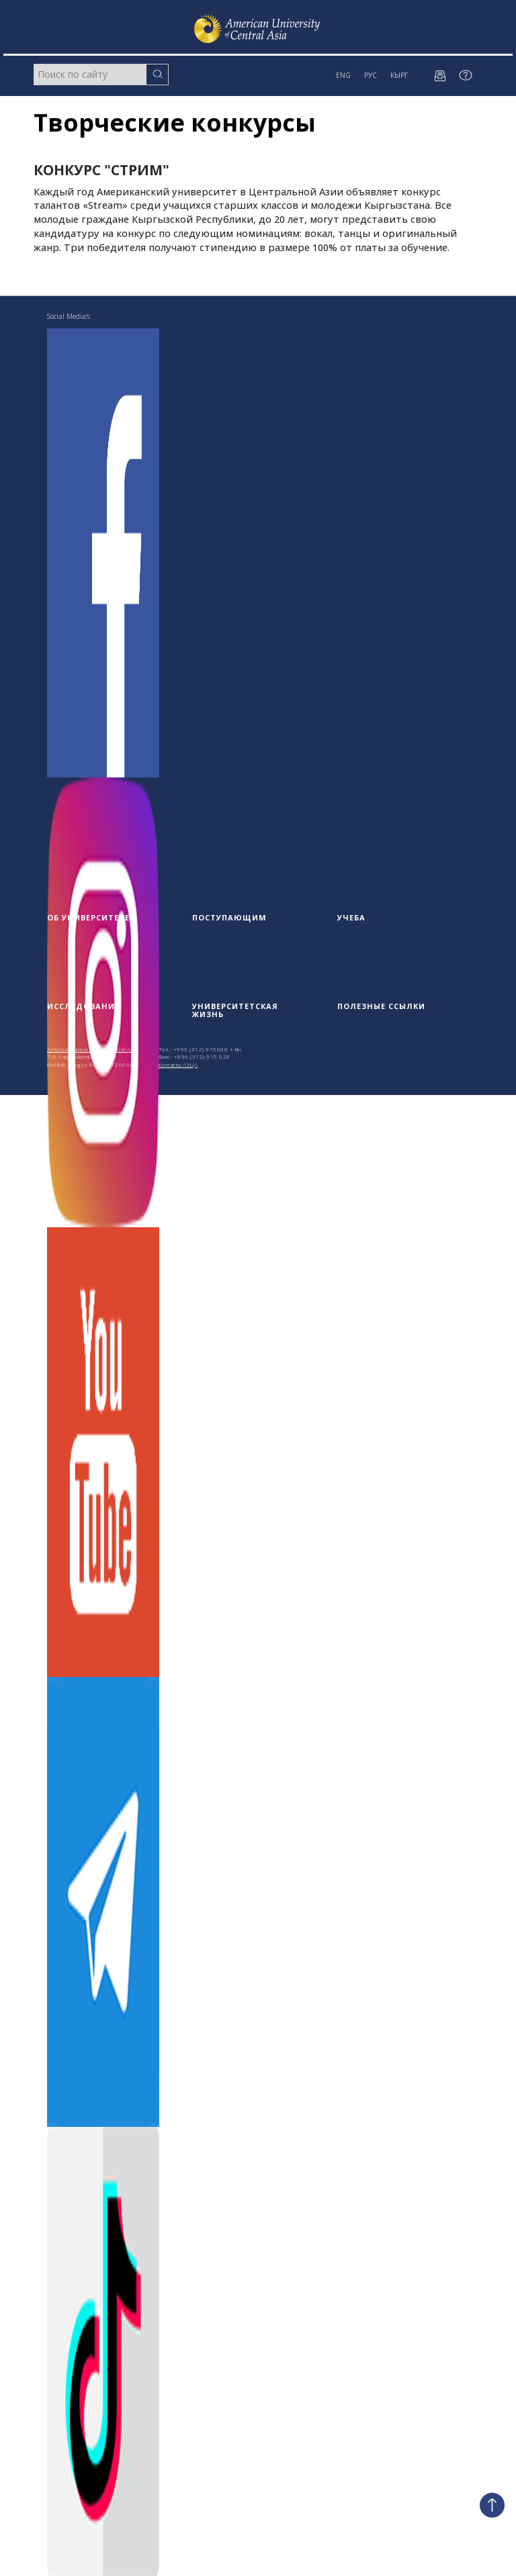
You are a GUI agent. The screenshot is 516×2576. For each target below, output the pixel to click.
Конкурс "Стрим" (101, 169)
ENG (343, 75)
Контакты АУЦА (178, 1064)
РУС (370, 75)
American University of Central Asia (92, 1049)
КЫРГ (399, 75)
